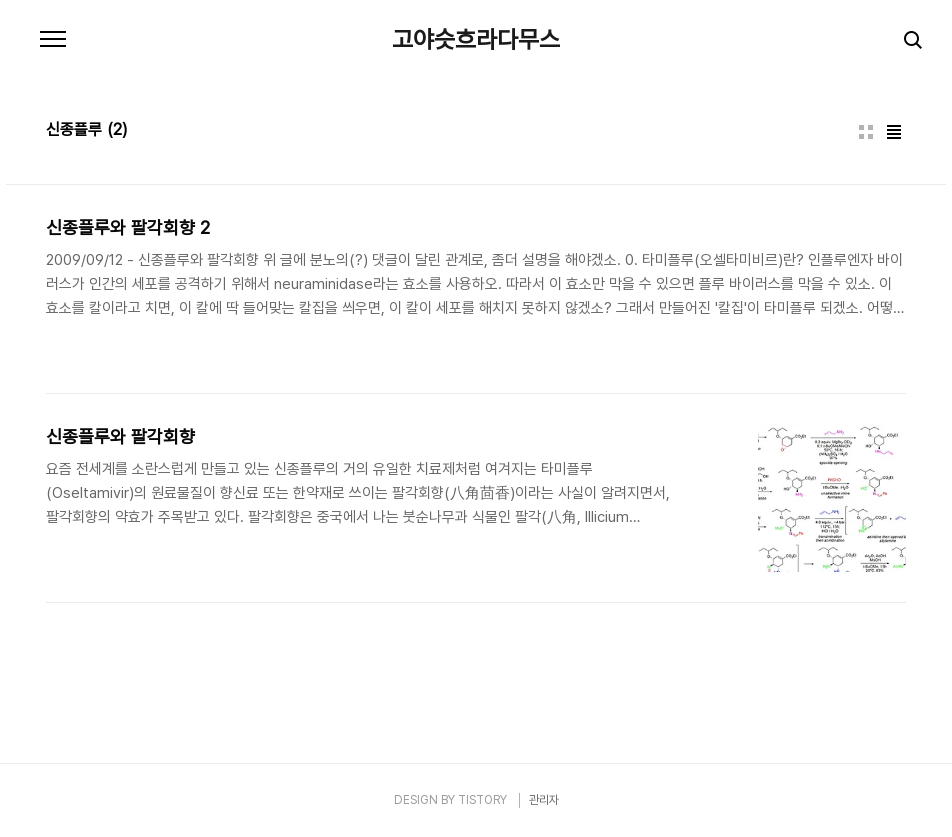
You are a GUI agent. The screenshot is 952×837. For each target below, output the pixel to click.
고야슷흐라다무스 (476, 40)
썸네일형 (866, 132)
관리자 (544, 800)
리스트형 (894, 132)
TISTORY (482, 800)
